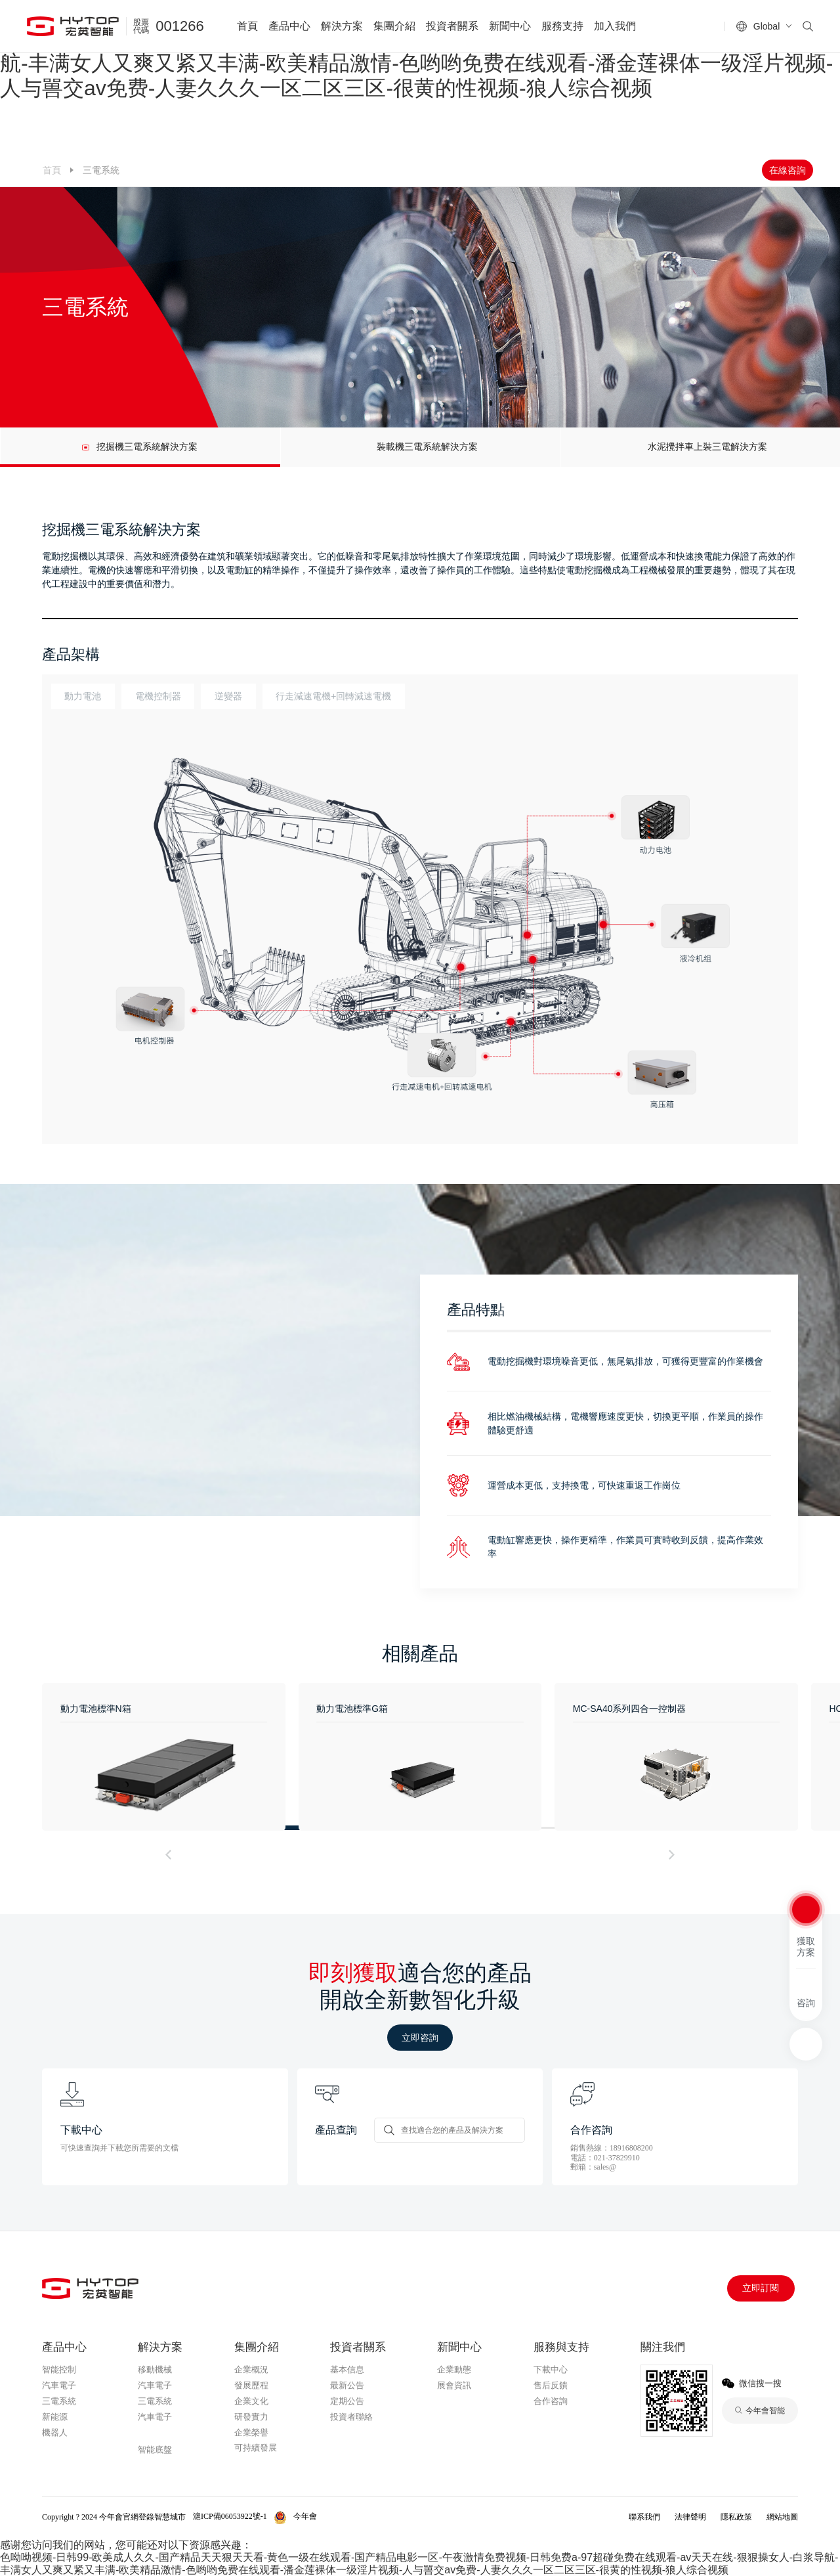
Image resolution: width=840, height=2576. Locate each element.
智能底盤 (155, 2450)
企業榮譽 (251, 2432)
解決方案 (342, 26)
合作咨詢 (551, 2401)
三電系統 (59, 2401)
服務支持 (562, 26)
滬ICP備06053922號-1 (230, 2516)
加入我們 (615, 26)
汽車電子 (59, 2385)
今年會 (153, 2433)
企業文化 (251, 2401)
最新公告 (347, 2385)
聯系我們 (644, 2516)
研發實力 (251, 2417)
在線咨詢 (787, 170)
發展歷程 (251, 2385)
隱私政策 (736, 2516)
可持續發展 (255, 2448)
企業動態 (454, 2369)
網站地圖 (782, 2516)
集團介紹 (394, 26)
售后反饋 (551, 2385)
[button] (168, 1855)
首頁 (247, 26)
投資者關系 (452, 26)
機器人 (55, 2432)
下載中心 (551, 2369)
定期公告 (347, 2401)
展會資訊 (454, 2385)
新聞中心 (510, 26)
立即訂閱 (760, 2288)
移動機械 (155, 2369)
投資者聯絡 (351, 2417)
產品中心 (289, 26)
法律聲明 (690, 2516)
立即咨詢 (420, 2037)
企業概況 (251, 2369)
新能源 (55, 2417)
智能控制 (59, 2369)
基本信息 (347, 2369)
